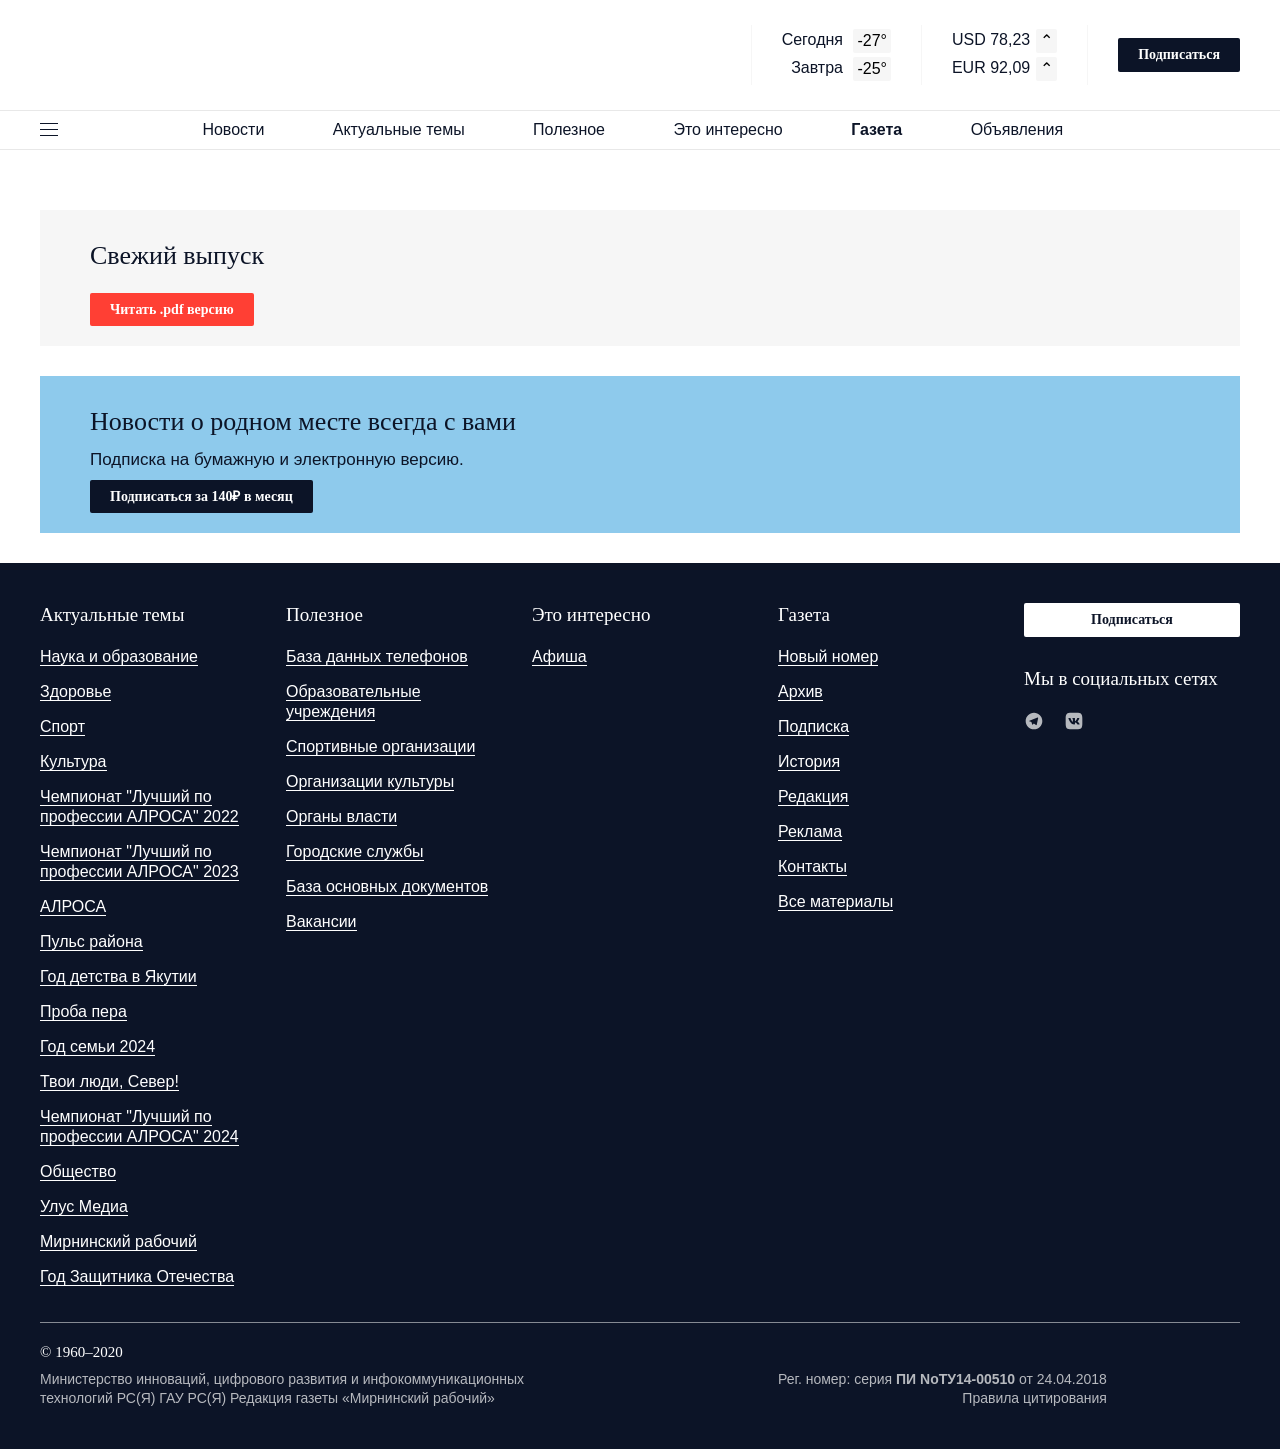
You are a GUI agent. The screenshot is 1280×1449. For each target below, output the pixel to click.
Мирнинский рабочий (118, 1241)
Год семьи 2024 (97, 1046)
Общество (78, 1171)
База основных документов (387, 886)
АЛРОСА (73, 906)
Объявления (1026, 129)
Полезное (578, 129)
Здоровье (75, 691)
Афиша (559, 656)
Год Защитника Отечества (137, 1276)
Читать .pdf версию (172, 309)
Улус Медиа (84, 1206)
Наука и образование (119, 656)
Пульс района (91, 941)
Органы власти (341, 816)
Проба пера (83, 1011)
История (809, 761)
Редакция (813, 796)
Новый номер (828, 656)
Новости (242, 129)
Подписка (813, 726)
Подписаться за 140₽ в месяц (201, 496)
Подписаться (1179, 54)
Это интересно (737, 129)
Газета (886, 129)
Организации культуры (370, 781)
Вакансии (321, 921)
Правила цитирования (1034, 1398)
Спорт (62, 726)
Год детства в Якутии (118, 976)
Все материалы (835, 901)
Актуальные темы (408, 129)
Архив (800, 691)
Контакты (812, 866)
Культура (73, 761)
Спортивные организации (380, 746)
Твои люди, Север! (109, 1081)
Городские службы (355, 851)
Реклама (810, 831)
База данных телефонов (377, 656)
